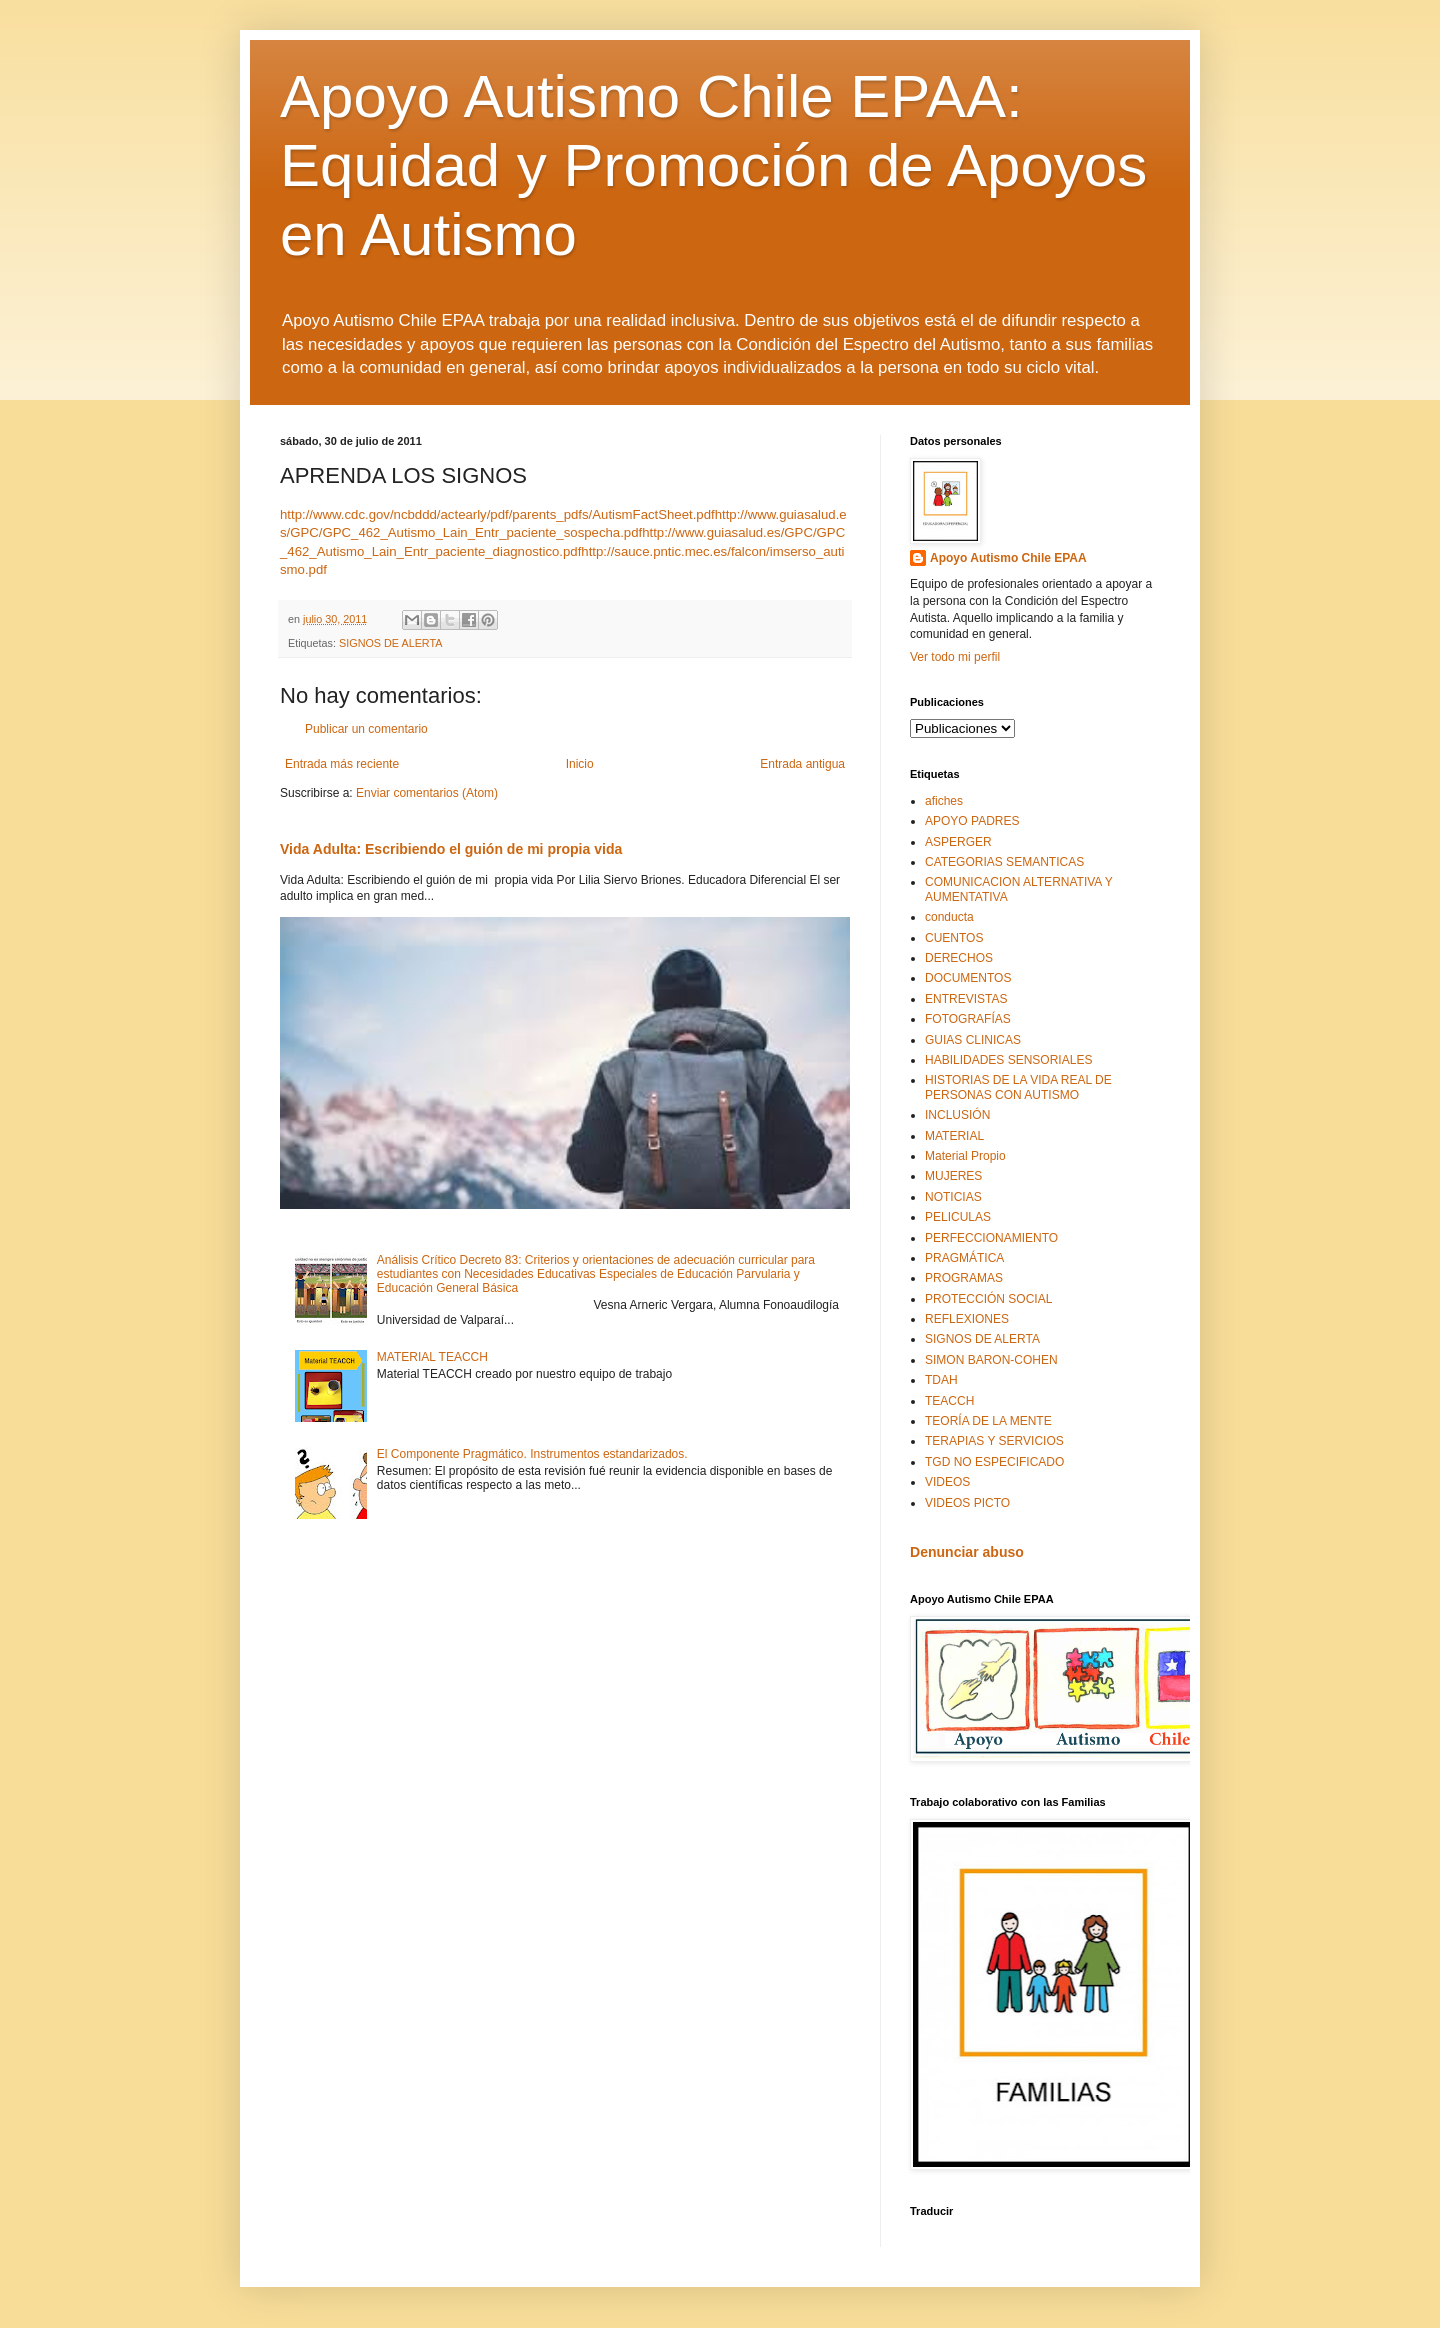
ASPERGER (958, 842)
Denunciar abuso (967, 1552)
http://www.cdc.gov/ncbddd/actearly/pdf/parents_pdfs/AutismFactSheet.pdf (497, 514)
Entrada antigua (802, 764)
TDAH (941, 1380)
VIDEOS (947, 1482)
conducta (949, 917)
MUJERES (953, 1176)
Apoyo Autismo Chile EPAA (1008, 558)
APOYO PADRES (972, 821)
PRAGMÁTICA (964, 1258)
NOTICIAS (953, 1197)
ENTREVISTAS (966, 999)
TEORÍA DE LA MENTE (988, 1421)
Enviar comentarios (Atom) (427, 793)
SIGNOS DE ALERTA (390, 643)
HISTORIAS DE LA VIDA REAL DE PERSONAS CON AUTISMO (1018, 1087)
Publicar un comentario (366, 729)
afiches (944, 801)
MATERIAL (954, 1136)
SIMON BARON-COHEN (991, 1360)
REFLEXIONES (967, 1319)
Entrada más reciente (342, 764)
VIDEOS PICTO (967, 1503)
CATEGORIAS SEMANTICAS (1004, 862)
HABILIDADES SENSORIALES (1008, 1060)
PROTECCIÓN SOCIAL (988, 1299)
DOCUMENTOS (968, 978)
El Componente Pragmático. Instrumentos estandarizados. (532, 1454)
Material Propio (965, 1156)
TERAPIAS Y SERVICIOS (994, 1441)
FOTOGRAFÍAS (968, 1019)
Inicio (580, 764)
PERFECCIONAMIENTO (991, 1238)
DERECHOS (959, 958)
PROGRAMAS (964, 1278)
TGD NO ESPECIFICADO (994, 1462)
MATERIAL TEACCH (432, 1357)
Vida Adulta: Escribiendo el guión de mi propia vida (451, 849)
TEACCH (949, 1401)
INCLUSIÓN (957, 1115)
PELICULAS (958, 1217)
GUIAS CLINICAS (973, 1040)
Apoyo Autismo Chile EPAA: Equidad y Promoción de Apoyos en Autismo (713, 165)
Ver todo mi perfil (955, 657)
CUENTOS (954, 938)
